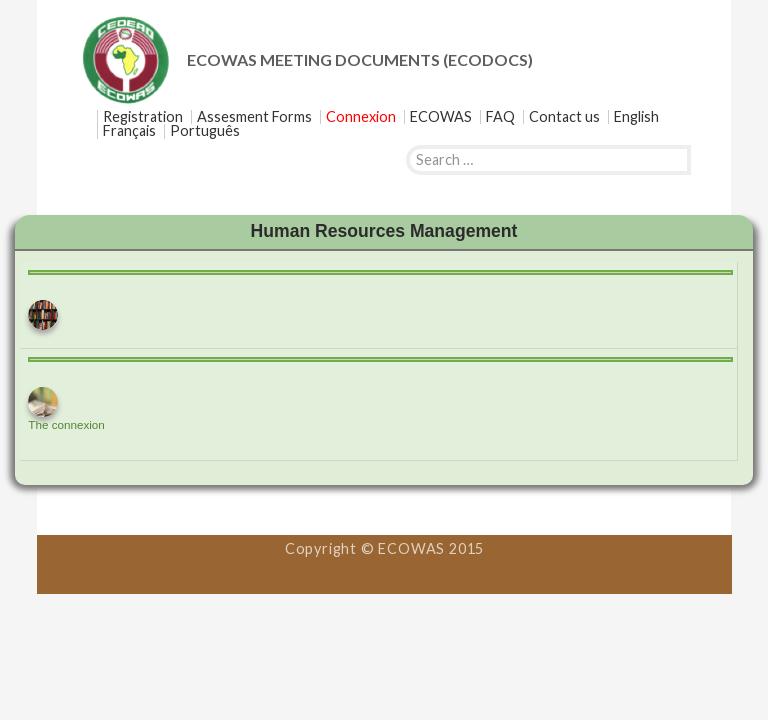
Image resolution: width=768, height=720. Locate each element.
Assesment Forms (254, 117)
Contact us (564, 117)
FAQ (500, 117)
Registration (143, 117)
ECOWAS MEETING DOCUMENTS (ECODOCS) (360, 59)
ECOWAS (441, 117)
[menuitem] (636, 117)
